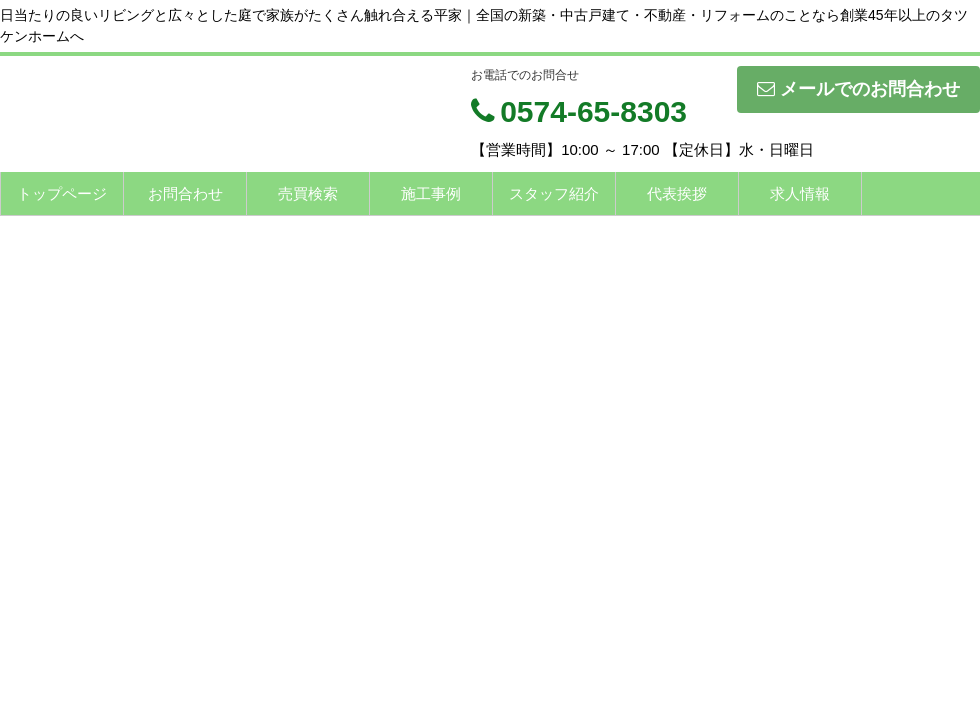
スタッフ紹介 (554, 193)
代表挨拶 (677, 193)
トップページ (62, 193)
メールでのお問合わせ (858, 89)
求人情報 (800, 193)
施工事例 (431, 193)
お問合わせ (185, 193)
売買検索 (308, 193)
